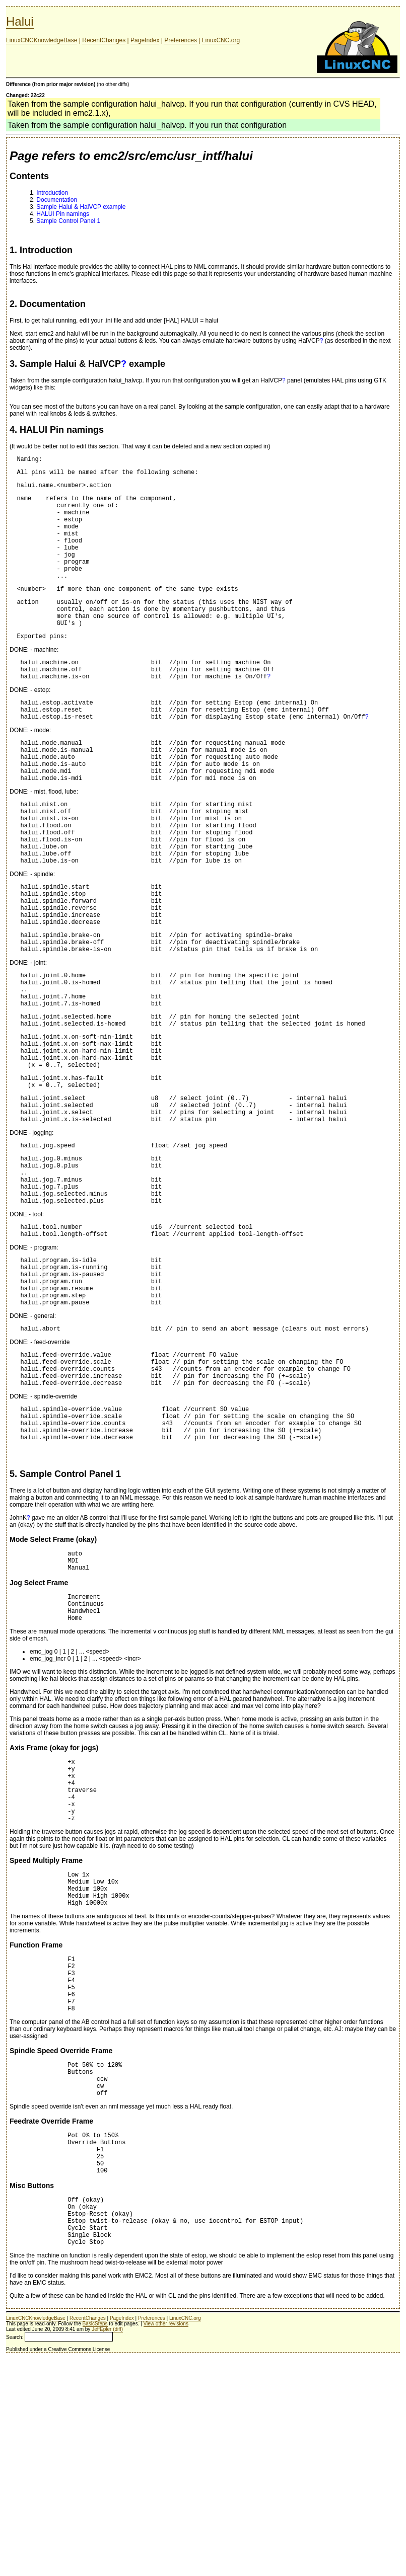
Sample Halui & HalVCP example (80, 206)
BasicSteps (95, 2541)
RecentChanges (103, 40)
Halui (20, 21)
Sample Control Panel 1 (68, 220)
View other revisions (166, 2541)
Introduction (52, 192)
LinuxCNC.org (221, 40)
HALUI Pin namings (62, 213)
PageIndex (144, 40)
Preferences (180, 40)
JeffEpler (101, 2546)
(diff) (118, 2546)
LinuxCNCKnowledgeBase (41, 40)
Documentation (56, 199)
